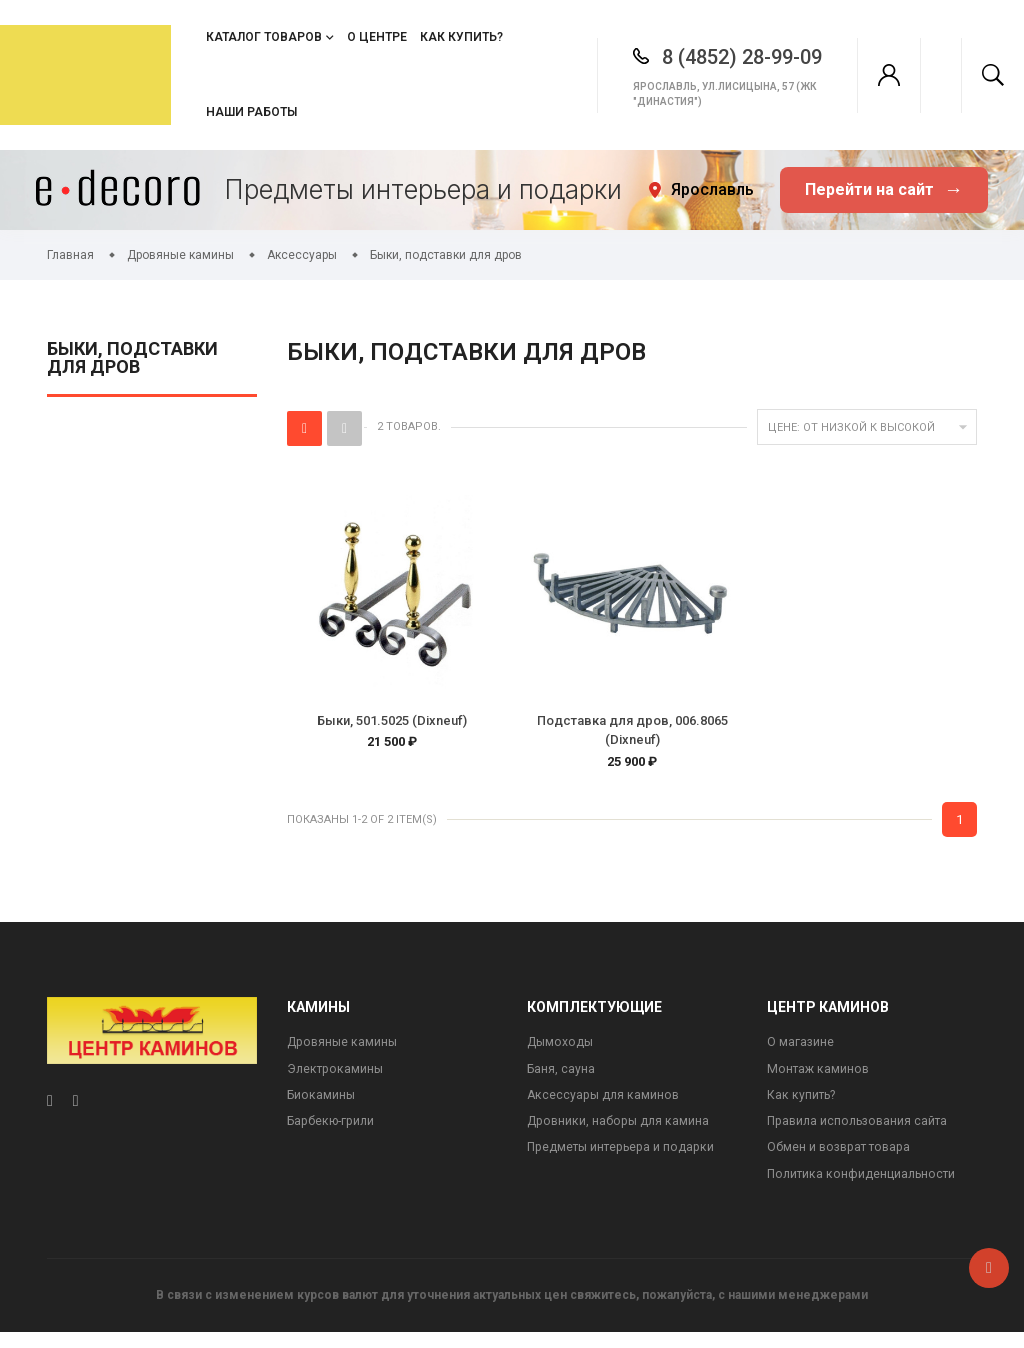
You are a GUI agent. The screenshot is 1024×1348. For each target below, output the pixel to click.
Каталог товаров (264, 37)
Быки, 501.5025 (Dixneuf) (392, 720)
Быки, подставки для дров (132, 358)
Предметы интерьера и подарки (625, 1161)
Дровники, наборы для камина (621, 1134)
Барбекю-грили (334, 1134)
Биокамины (322, 1106)
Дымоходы (561, 1051)
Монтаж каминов (820, 1079)
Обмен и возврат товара (843, 1161)
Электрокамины (337, 1079)
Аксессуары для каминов (605, 1106)
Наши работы (251, 112)
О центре (377, 37)
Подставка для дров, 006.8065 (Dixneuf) (632, 730)
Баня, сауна (561, 1079)
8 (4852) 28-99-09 (716, 57)
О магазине (801, 1051)
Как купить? (461, 37)
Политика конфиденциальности (865, 1189)
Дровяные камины (344, 1051)
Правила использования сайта (862, 1134)
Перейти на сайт (884, 190)
